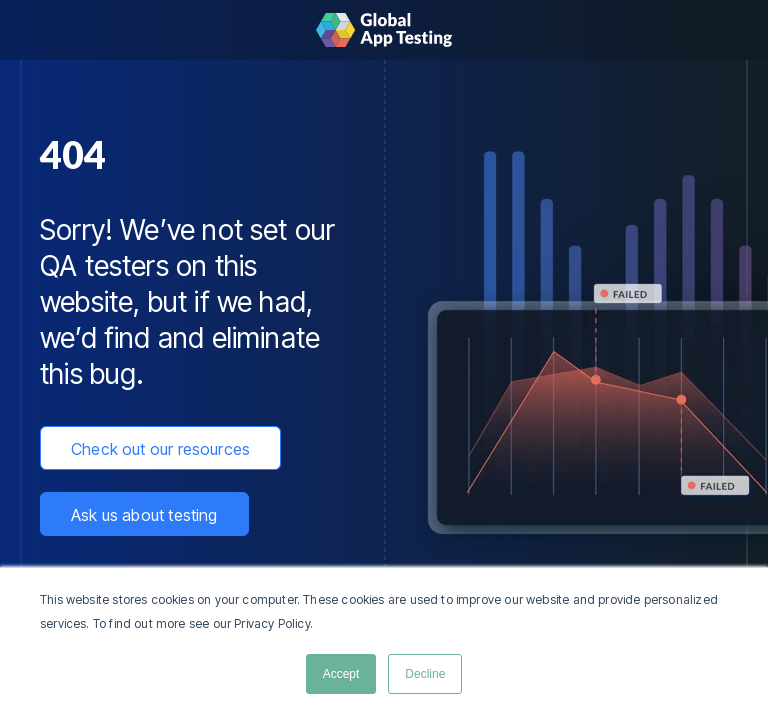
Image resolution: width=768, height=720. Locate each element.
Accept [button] (341, 674)
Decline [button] (425, 674)
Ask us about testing (144, 515)
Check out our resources (160, 449)
